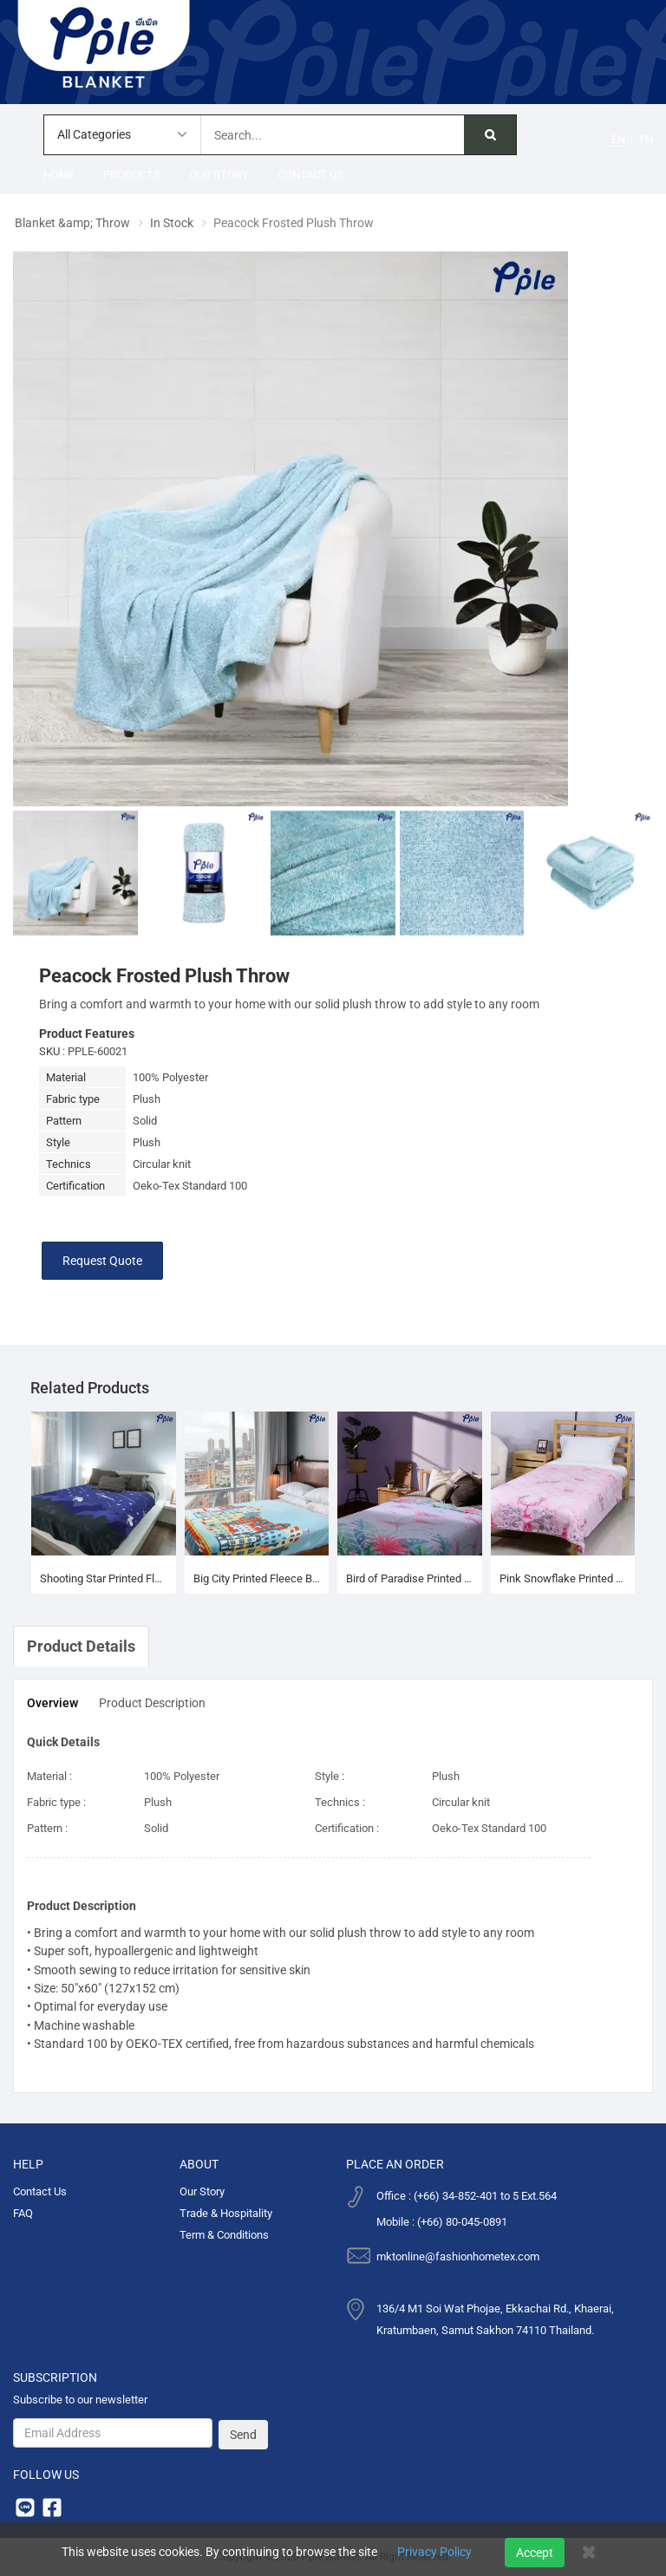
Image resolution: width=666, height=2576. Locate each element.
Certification (75, 1185)
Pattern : (47, 1828)
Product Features (86, 1033)
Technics (68, 1164)
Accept (534, 2553)
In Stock (171, 223)
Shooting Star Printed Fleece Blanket (103, 1578)
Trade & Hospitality (226, 2213)
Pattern (64, 1120)
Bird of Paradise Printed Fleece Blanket (409, 1578)
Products (131, 174)
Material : (49, 1776)
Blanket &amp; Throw (72, 223)
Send (243, 2435)
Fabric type (73, 1098)
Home (59, 174)
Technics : (340, 1802)
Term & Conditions (224, 2234)
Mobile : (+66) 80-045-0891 (441, 2221)
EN (618, 139)
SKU (49, 1051)
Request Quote (102, 1261)
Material (66, 1077)
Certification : (347, 1828)
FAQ (23, 2213)
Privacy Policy (434, 2552)
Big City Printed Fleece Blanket (257, 1578)
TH (645, 139)
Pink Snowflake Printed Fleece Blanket (563, 1578)
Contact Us (310, 174)
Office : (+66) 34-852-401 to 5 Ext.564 (466, 2195)
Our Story (219, 174)
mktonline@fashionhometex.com (457, 2256)
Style (58, 1142)
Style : (329, 1776)
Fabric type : (56, 1802)
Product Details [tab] (81, 1646)
